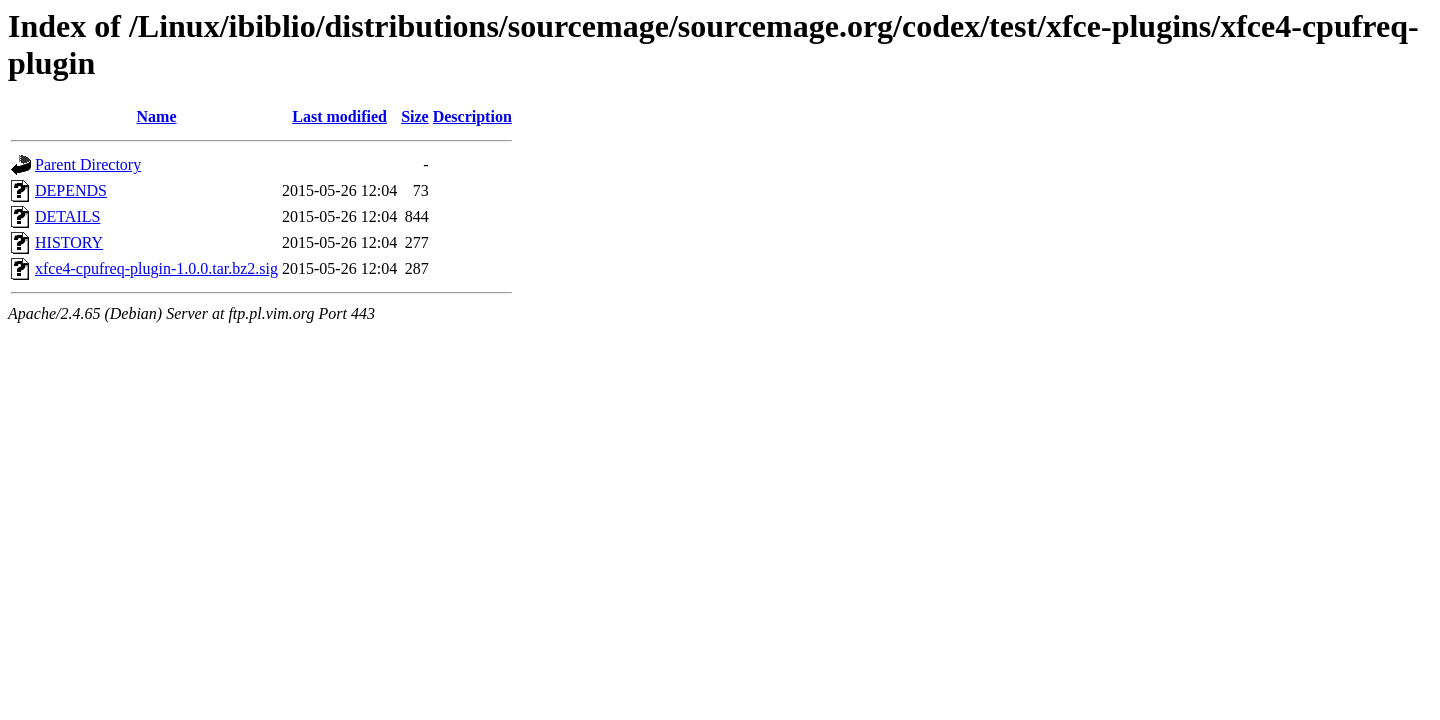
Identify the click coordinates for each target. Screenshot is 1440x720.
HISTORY (69, 242)
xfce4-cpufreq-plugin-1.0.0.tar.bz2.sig (156, 268)
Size (415, 116)
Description (472, 116)
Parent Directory (88, 164)
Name (157, 116)
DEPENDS (71, 190)
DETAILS (67, 216)
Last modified (339, 116)
